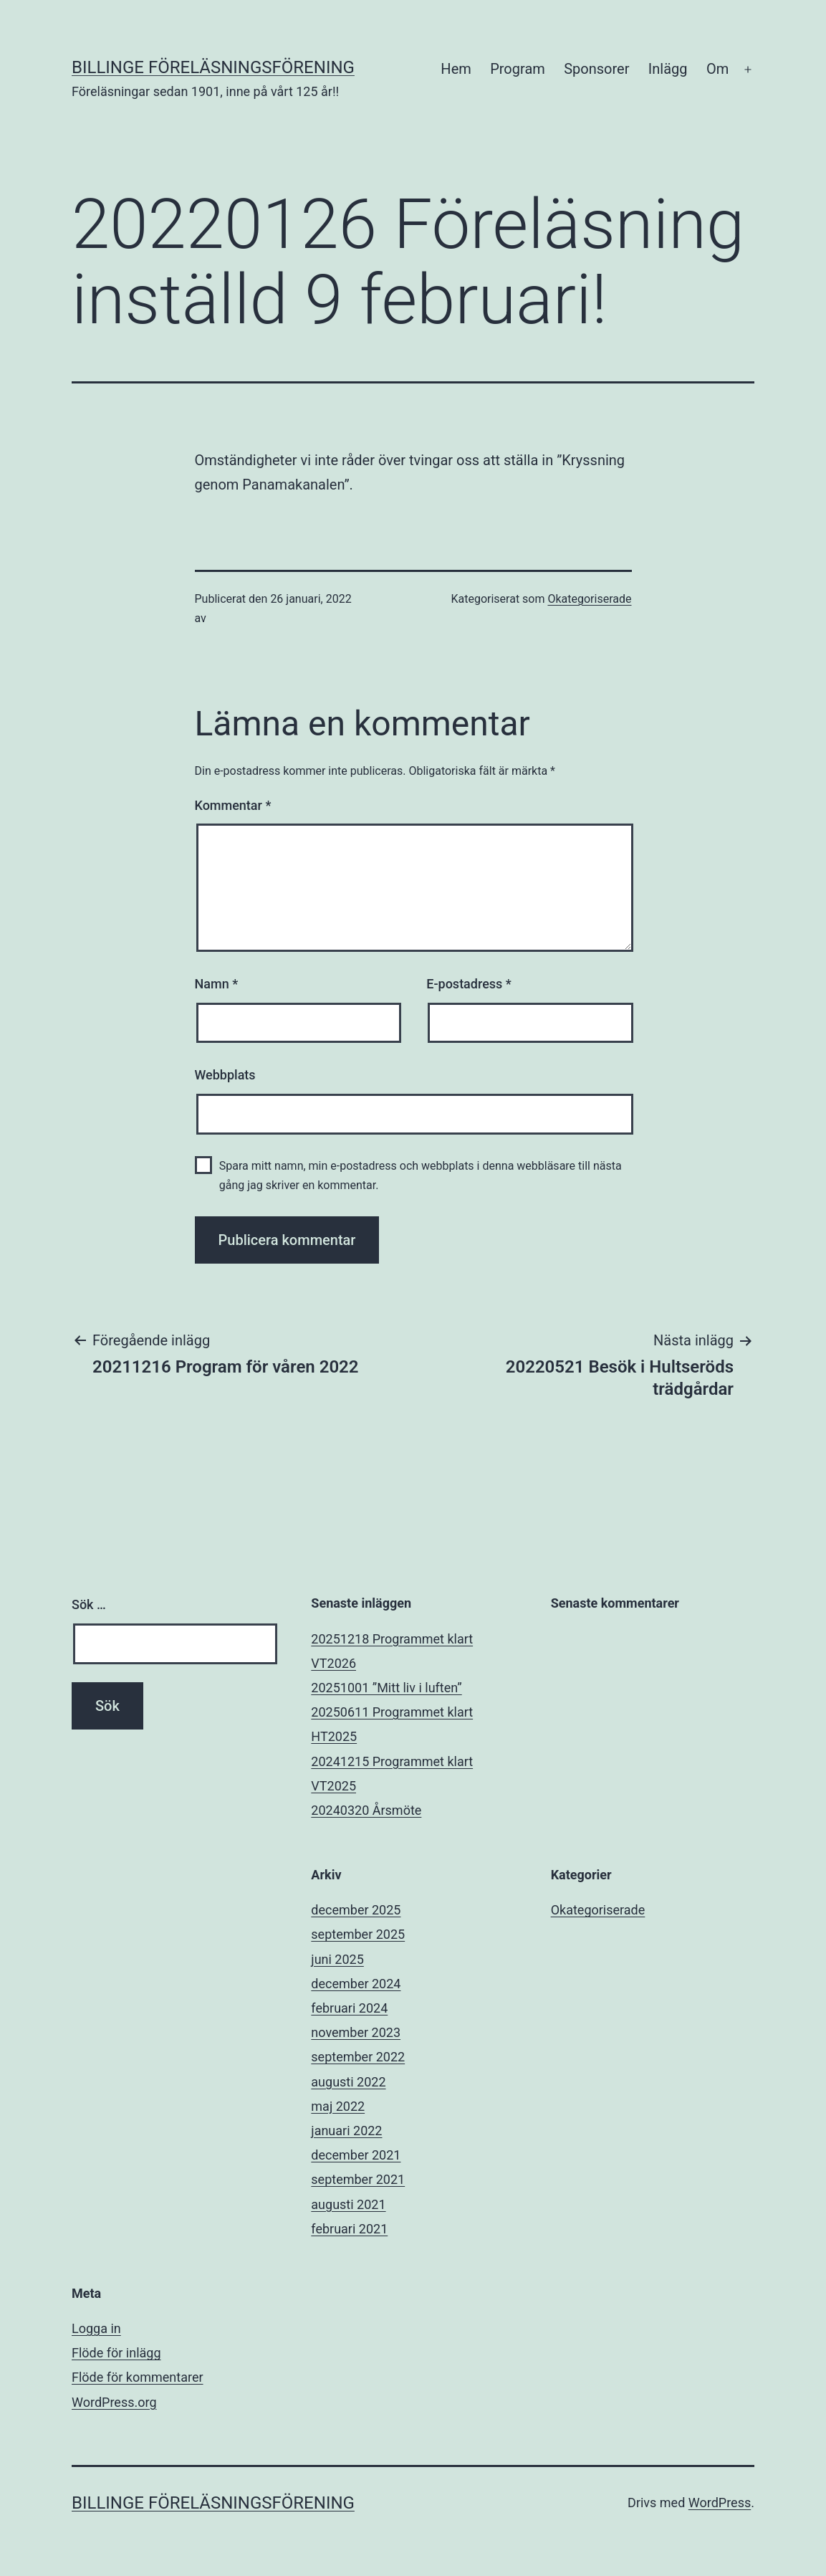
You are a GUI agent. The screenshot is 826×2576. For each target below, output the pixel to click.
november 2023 (355, 2032)
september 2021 (358, 2179)
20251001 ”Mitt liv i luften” (386, 1687)
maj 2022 (338, 2106)
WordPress (719, 2502)
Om (717, 68)
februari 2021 (349, 2228)
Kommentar (233, 805)
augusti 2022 (348, 2081)
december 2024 (355, 1983)
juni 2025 (337, 1959)
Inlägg (668, 68)
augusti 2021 (348, 2204)
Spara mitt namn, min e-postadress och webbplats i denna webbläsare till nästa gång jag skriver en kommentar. (420, 1175)
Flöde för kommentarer (137, 2377)
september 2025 (358, 1934)
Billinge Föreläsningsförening (213, 67)
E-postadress (469, 983)
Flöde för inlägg (116, 2352)
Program (517, 68)
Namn (217, 983)
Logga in (96, 2328)
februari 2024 (349, 2008)
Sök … (89, 1604)
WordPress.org (114, 2402)
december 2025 (355, 1909)
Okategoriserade (589, 599)
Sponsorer (596, 68)
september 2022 (358, 2056)
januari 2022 (346, 2130)
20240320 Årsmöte (366, 1810)
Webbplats (225, 1074)
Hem (456, 68)
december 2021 (355, 2154)
